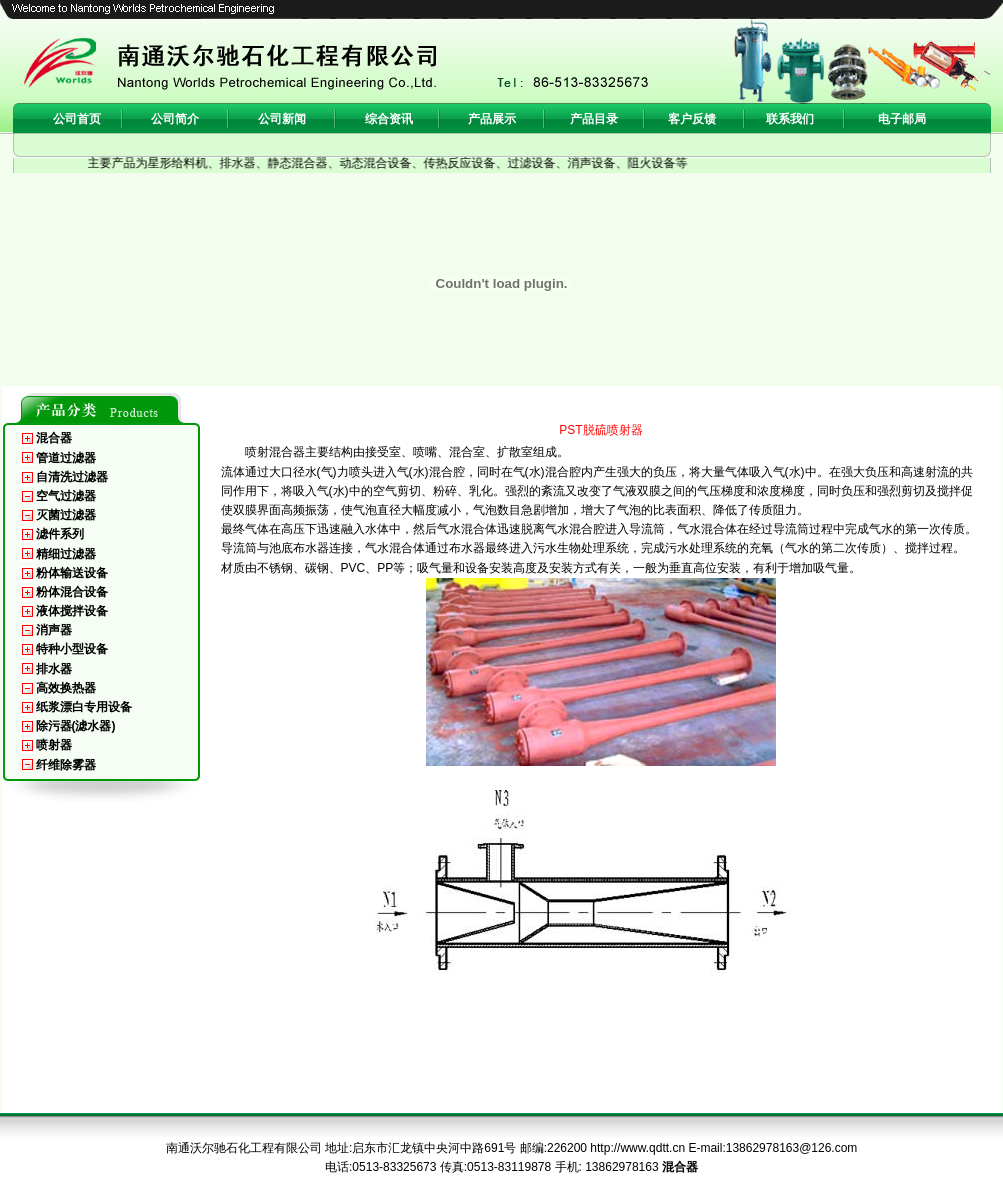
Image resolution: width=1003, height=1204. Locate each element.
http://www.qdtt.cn (637, 1148)
